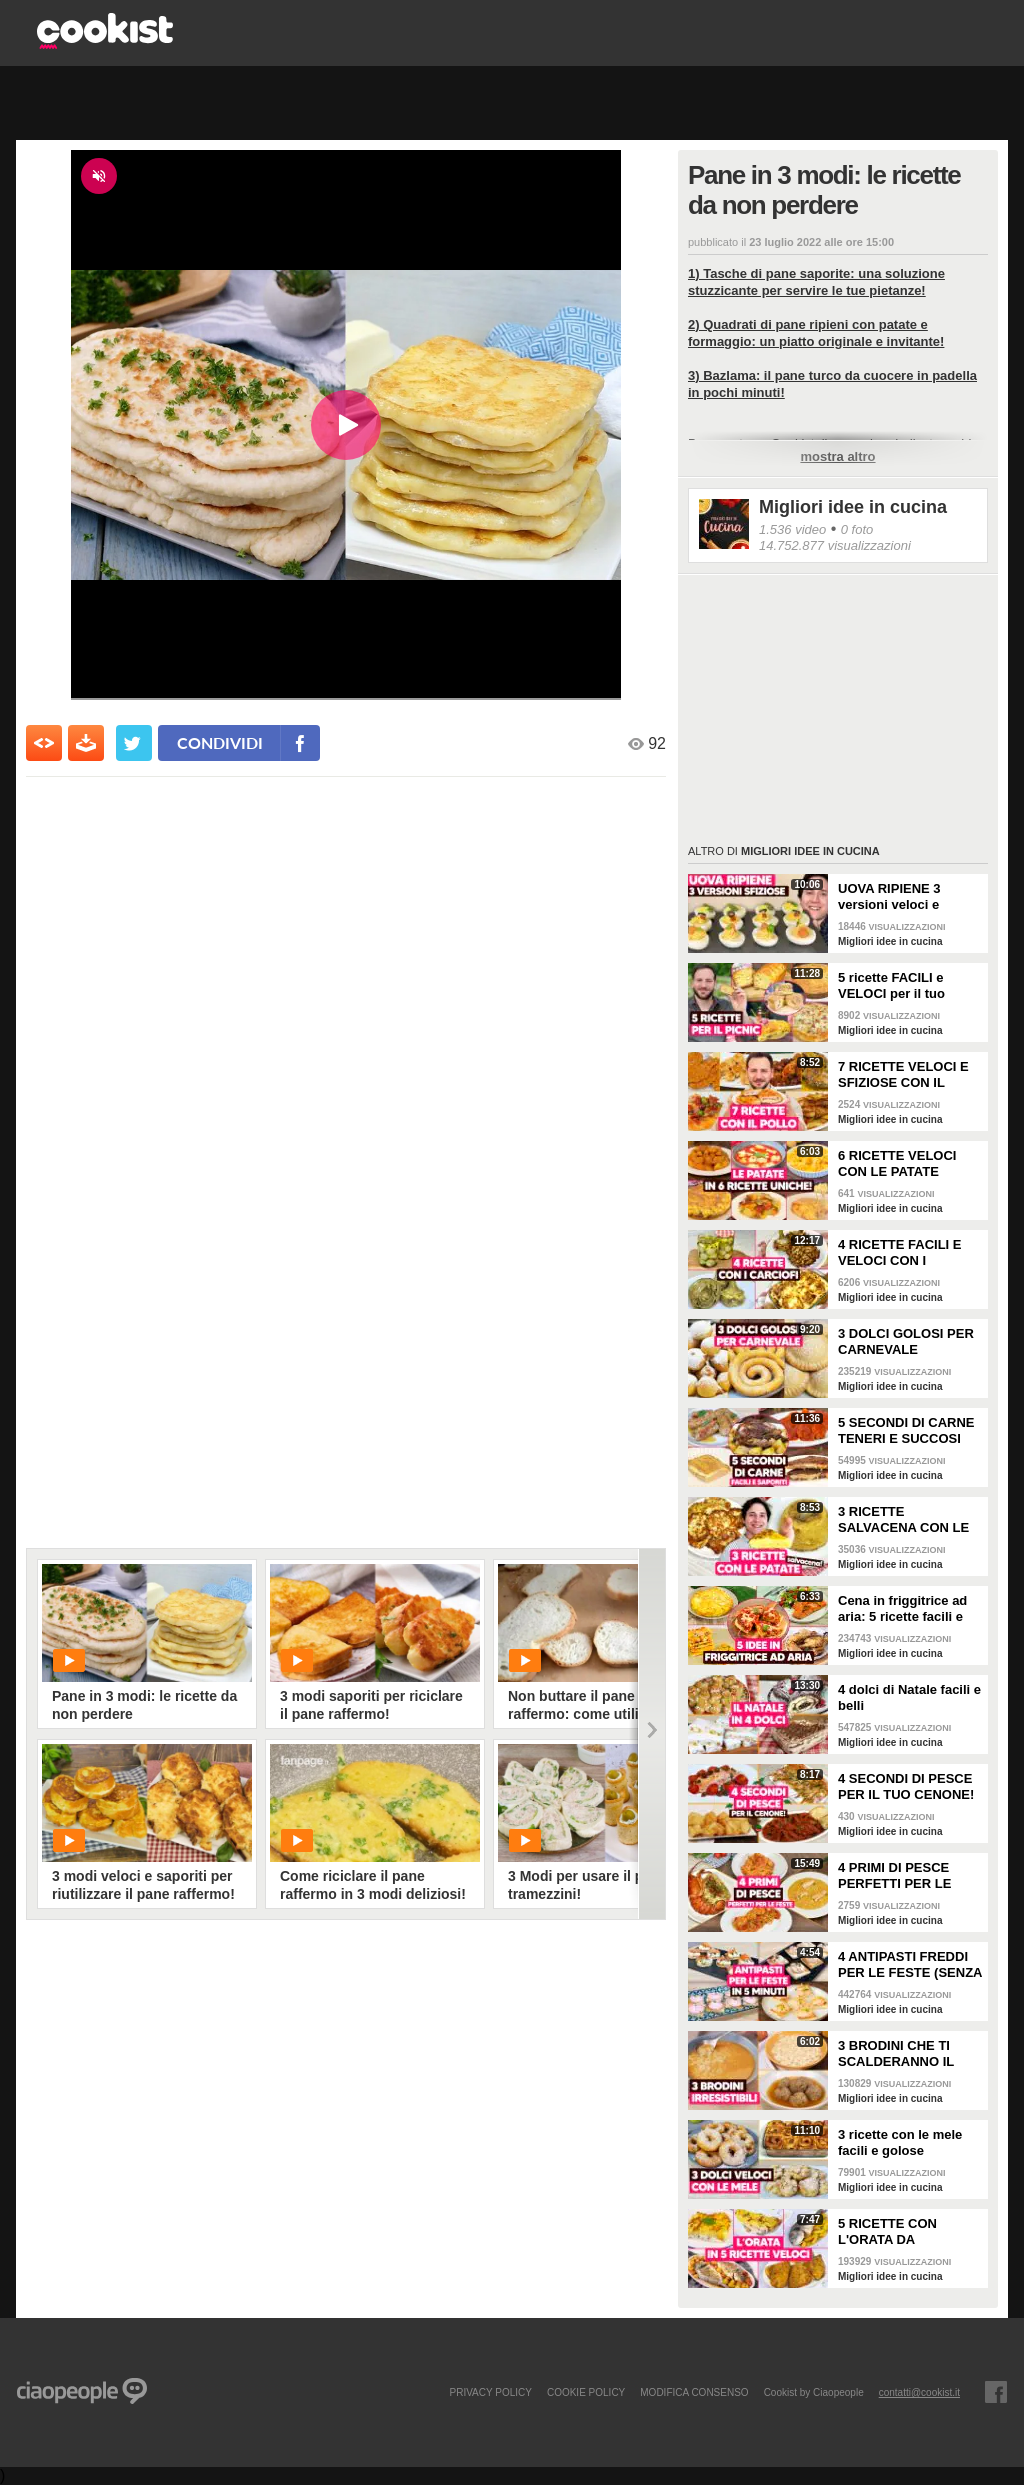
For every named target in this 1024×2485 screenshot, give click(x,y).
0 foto (857, 529)
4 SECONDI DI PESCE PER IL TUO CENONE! (906, 1786)
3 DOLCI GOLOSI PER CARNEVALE (906, 1341)
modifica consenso (694, 2392)
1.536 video (792, 529)
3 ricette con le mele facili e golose (900, 2142)
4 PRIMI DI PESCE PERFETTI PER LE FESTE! (894, 1876)
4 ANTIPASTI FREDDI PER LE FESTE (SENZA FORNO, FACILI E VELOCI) (910, 1965)
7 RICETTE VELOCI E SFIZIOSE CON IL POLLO (903, 1075)
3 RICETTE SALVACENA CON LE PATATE (903, 1520)
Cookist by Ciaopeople (814, 2392)
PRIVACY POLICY (490, 2392)
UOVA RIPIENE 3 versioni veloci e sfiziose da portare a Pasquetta (901, 897)
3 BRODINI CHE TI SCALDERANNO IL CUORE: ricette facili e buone (907, 2054)
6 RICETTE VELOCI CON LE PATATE (897, 1163)
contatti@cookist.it (919, 2392)
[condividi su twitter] (134, 743)
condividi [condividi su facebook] (220, 742)
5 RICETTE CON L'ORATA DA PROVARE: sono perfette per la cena (897, 2232)
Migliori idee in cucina (853, 507)
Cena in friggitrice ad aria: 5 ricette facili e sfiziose (902, 1609)
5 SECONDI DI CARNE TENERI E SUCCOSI (906, 1430)
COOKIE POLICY (586, 2392)
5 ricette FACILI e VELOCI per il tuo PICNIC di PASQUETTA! (891, 986)
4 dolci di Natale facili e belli (909, 1697)
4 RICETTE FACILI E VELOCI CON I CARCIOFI (900, 1253)
